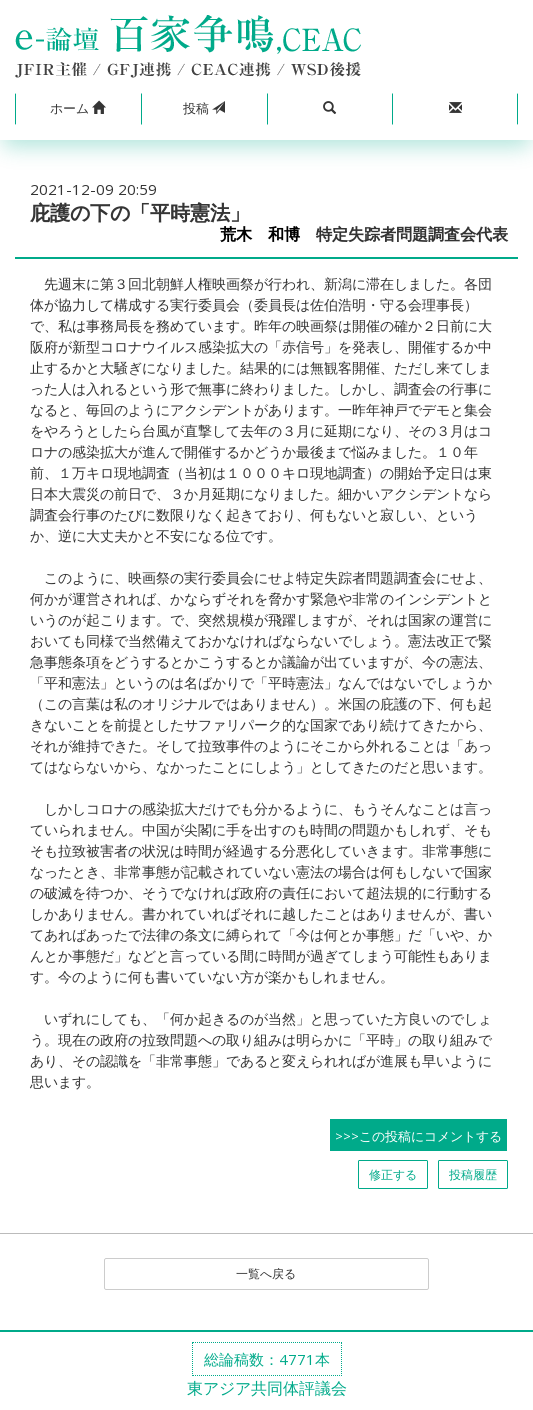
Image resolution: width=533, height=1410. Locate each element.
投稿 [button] (204, 108)
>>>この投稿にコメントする (418, 1136)
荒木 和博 (260, 234)
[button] (78, 109)
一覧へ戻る (266, 1273)
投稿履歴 (473, 1174)
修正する (393, 1174)
